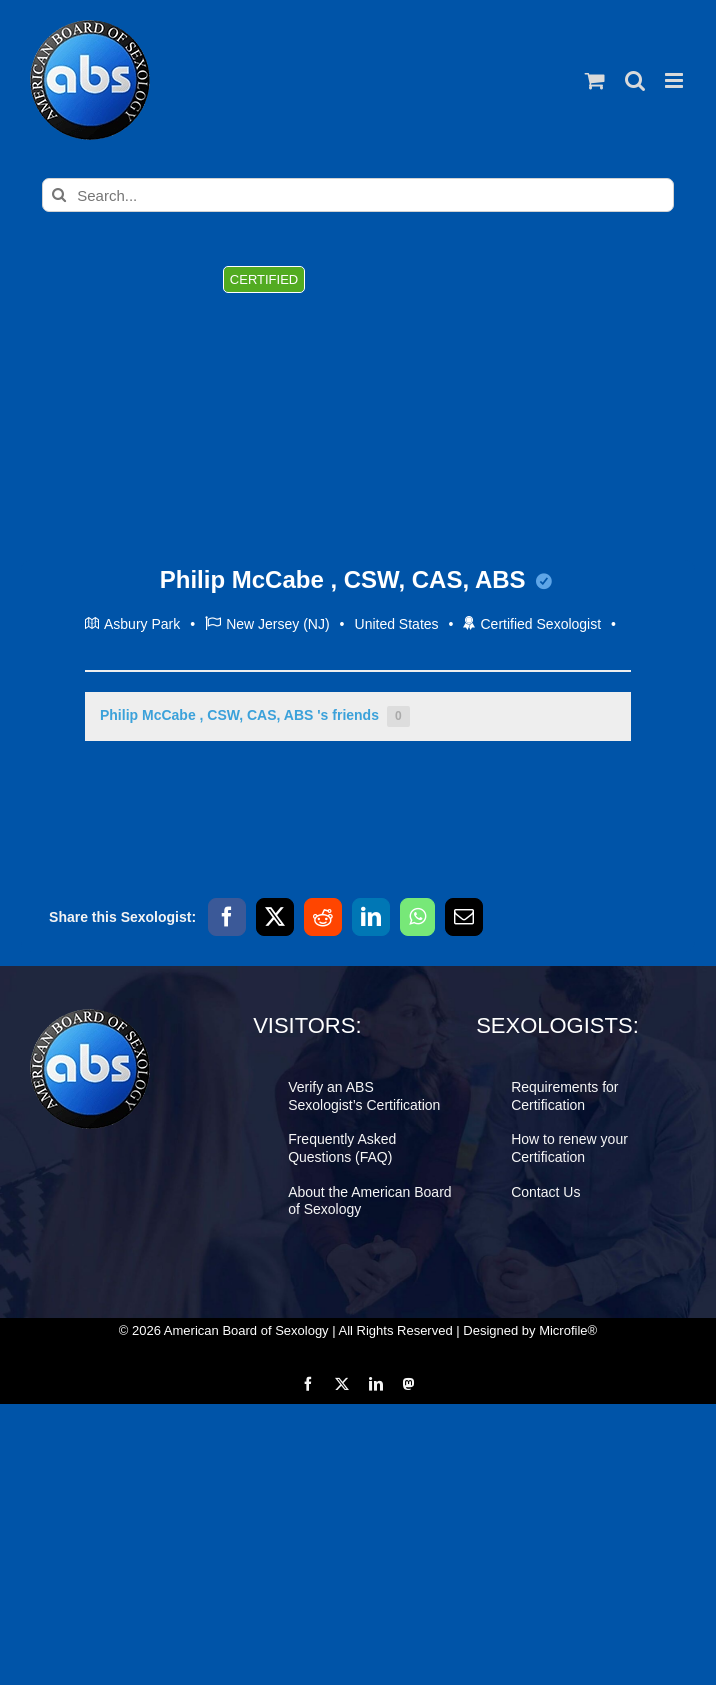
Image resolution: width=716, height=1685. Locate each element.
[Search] (59, 195)
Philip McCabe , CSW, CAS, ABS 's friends (255, 717)
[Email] (464, 917)
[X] (275, 917)
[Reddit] (323, 917)
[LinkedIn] (371, 917)
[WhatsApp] (417, 917)
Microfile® (568, 1330)
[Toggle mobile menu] (675, 80)
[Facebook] (227, 917)
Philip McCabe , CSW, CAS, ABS (356, 579)
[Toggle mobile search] (635, 80)
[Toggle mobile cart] (595, 80)
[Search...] (358, 195)
